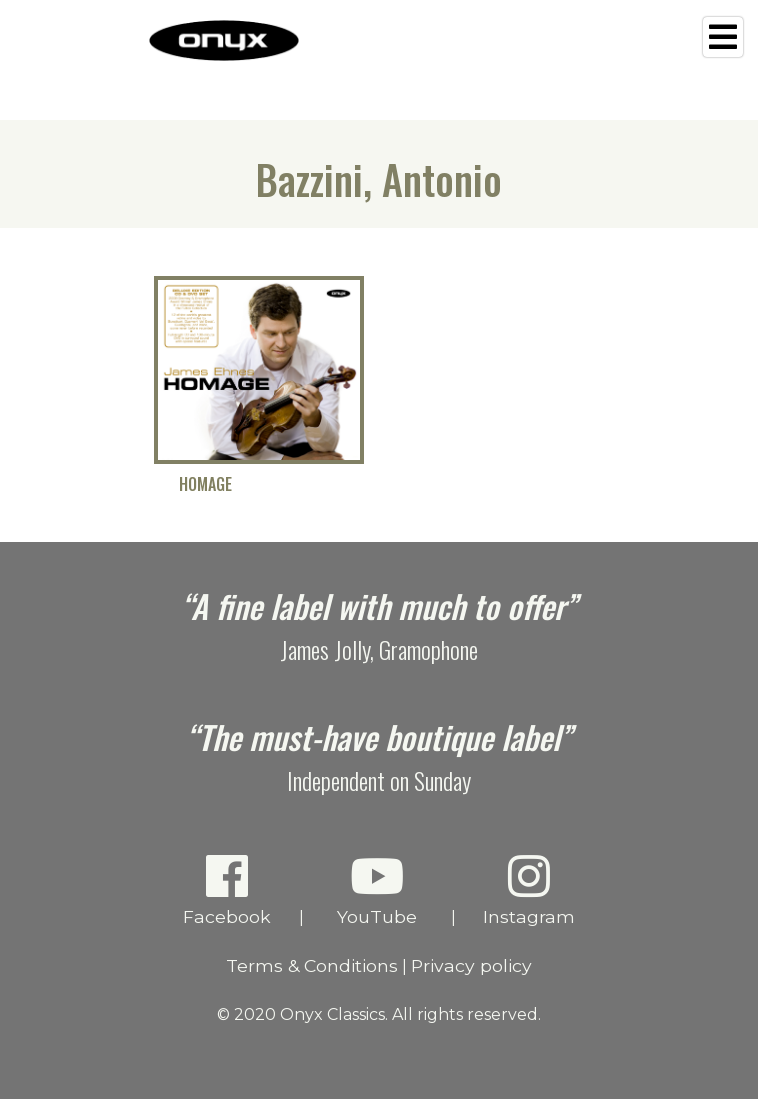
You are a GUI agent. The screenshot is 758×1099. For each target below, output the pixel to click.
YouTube (377, 889)
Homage (205, 484)
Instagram (529, 889)
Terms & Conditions (312, 965)
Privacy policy (471, 965)
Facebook (227, 889)
